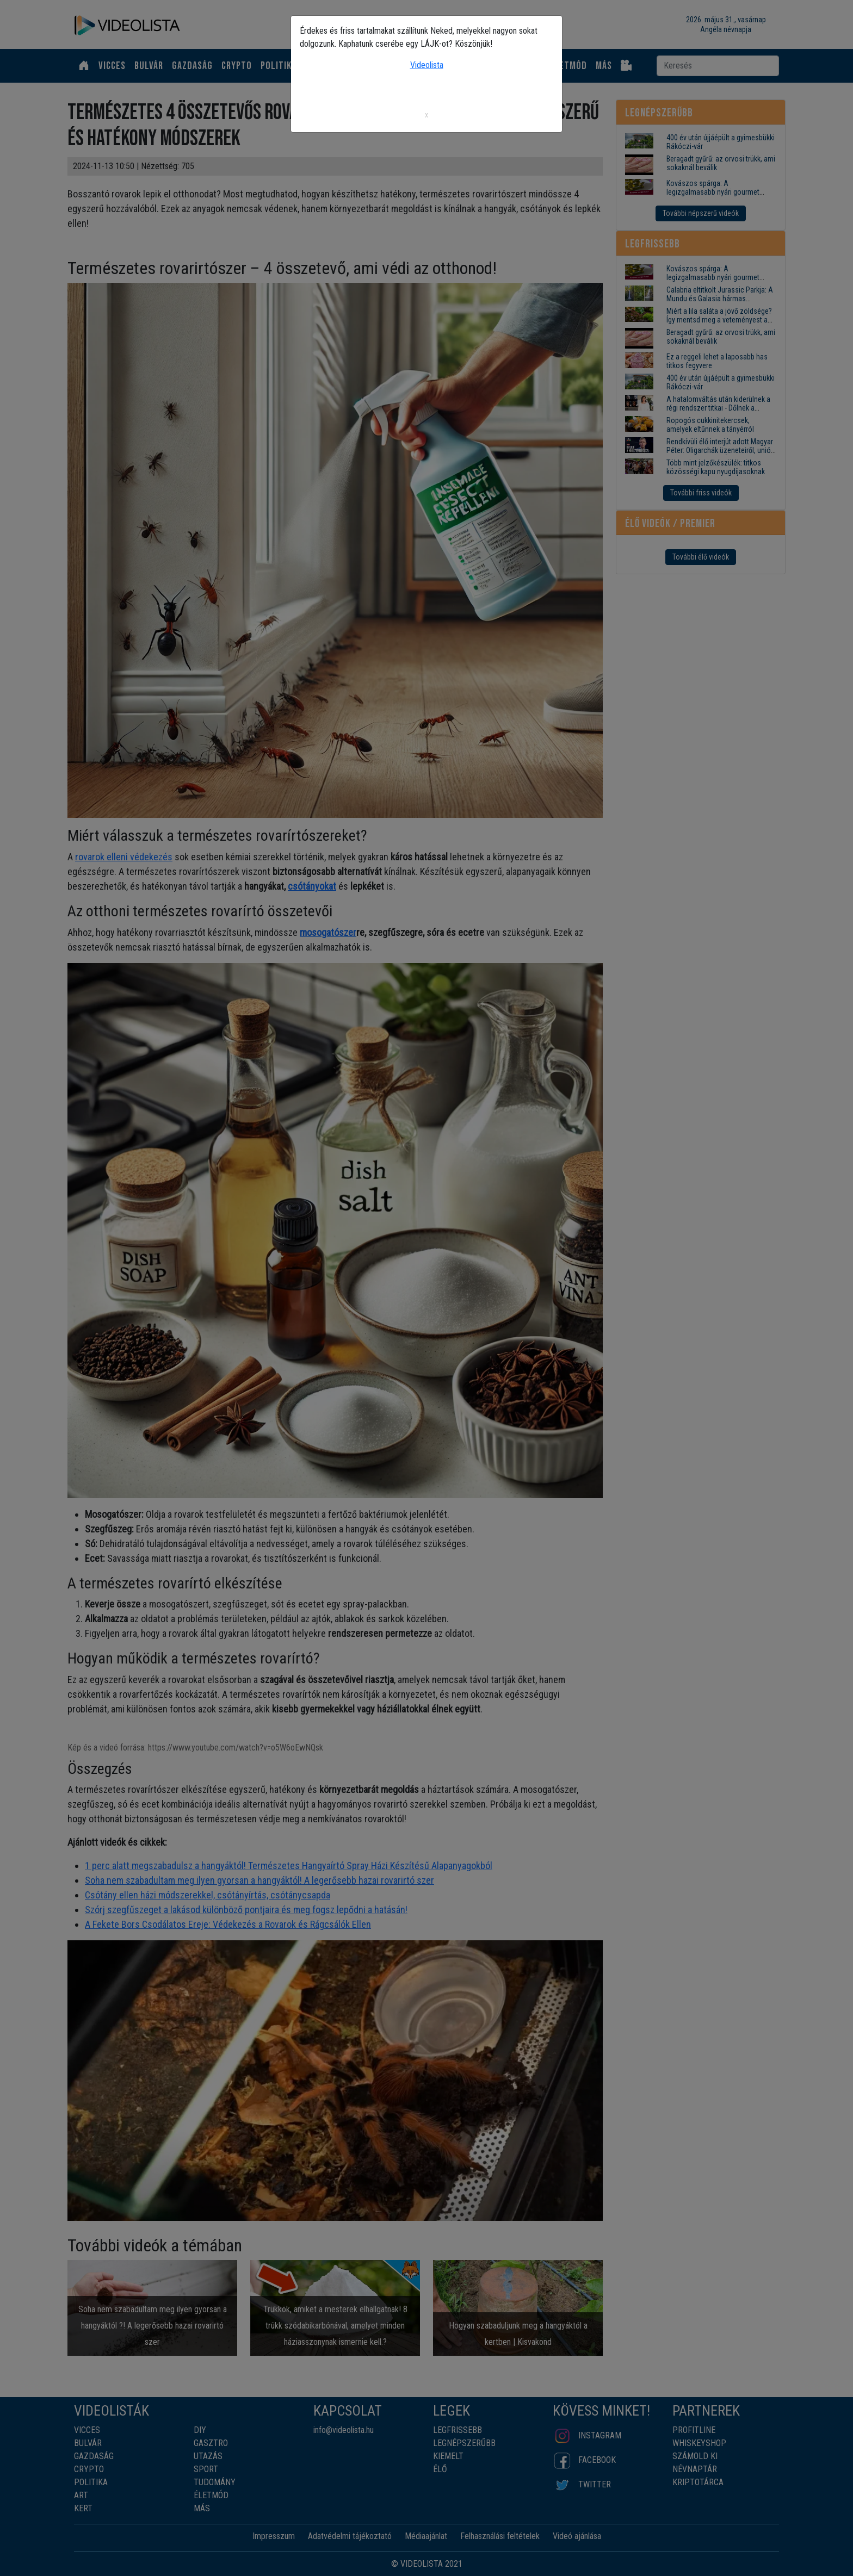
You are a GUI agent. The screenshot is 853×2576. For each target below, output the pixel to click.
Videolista (426, 65)
